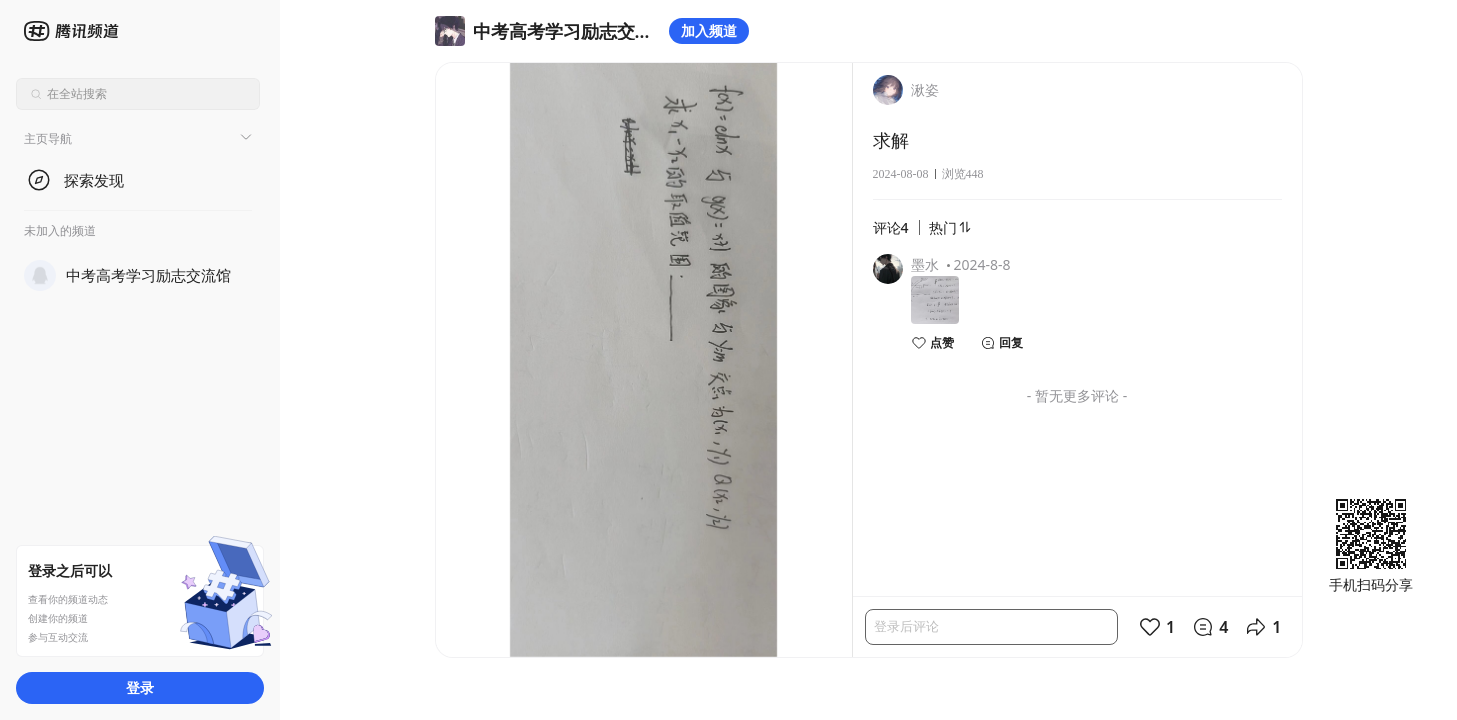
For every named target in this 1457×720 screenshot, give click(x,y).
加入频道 (709, 30)
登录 (140, 687)
